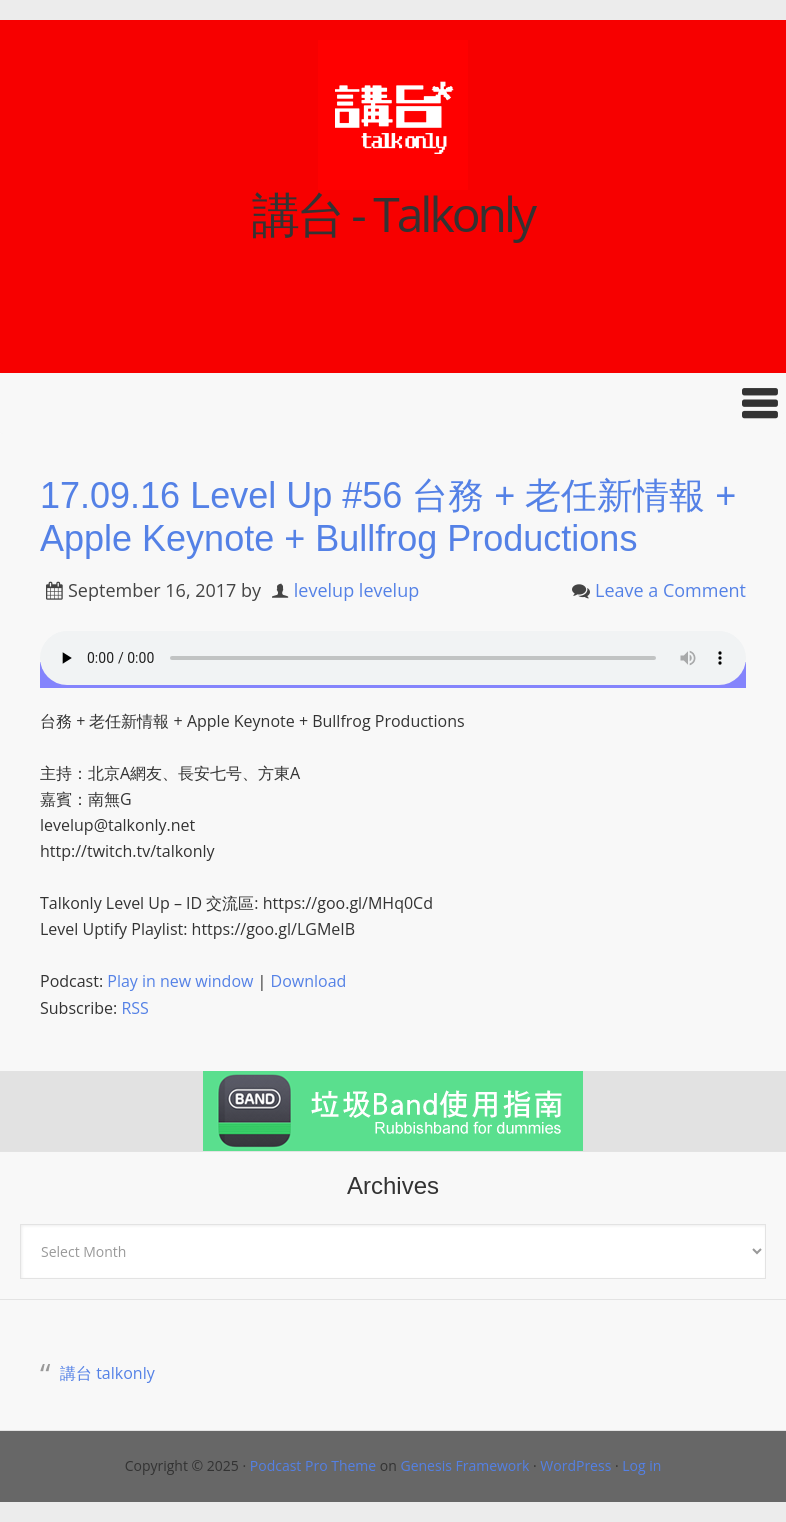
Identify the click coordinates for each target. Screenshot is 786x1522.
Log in (641, 1465)
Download (309, 981)
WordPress (575, 1465)
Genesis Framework (464, 1465)
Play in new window (180, 981)
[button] (393, 403)
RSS (134, 1008)
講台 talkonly (107, 1373)
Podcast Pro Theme (313, 1465)
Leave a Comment (670, 590)
